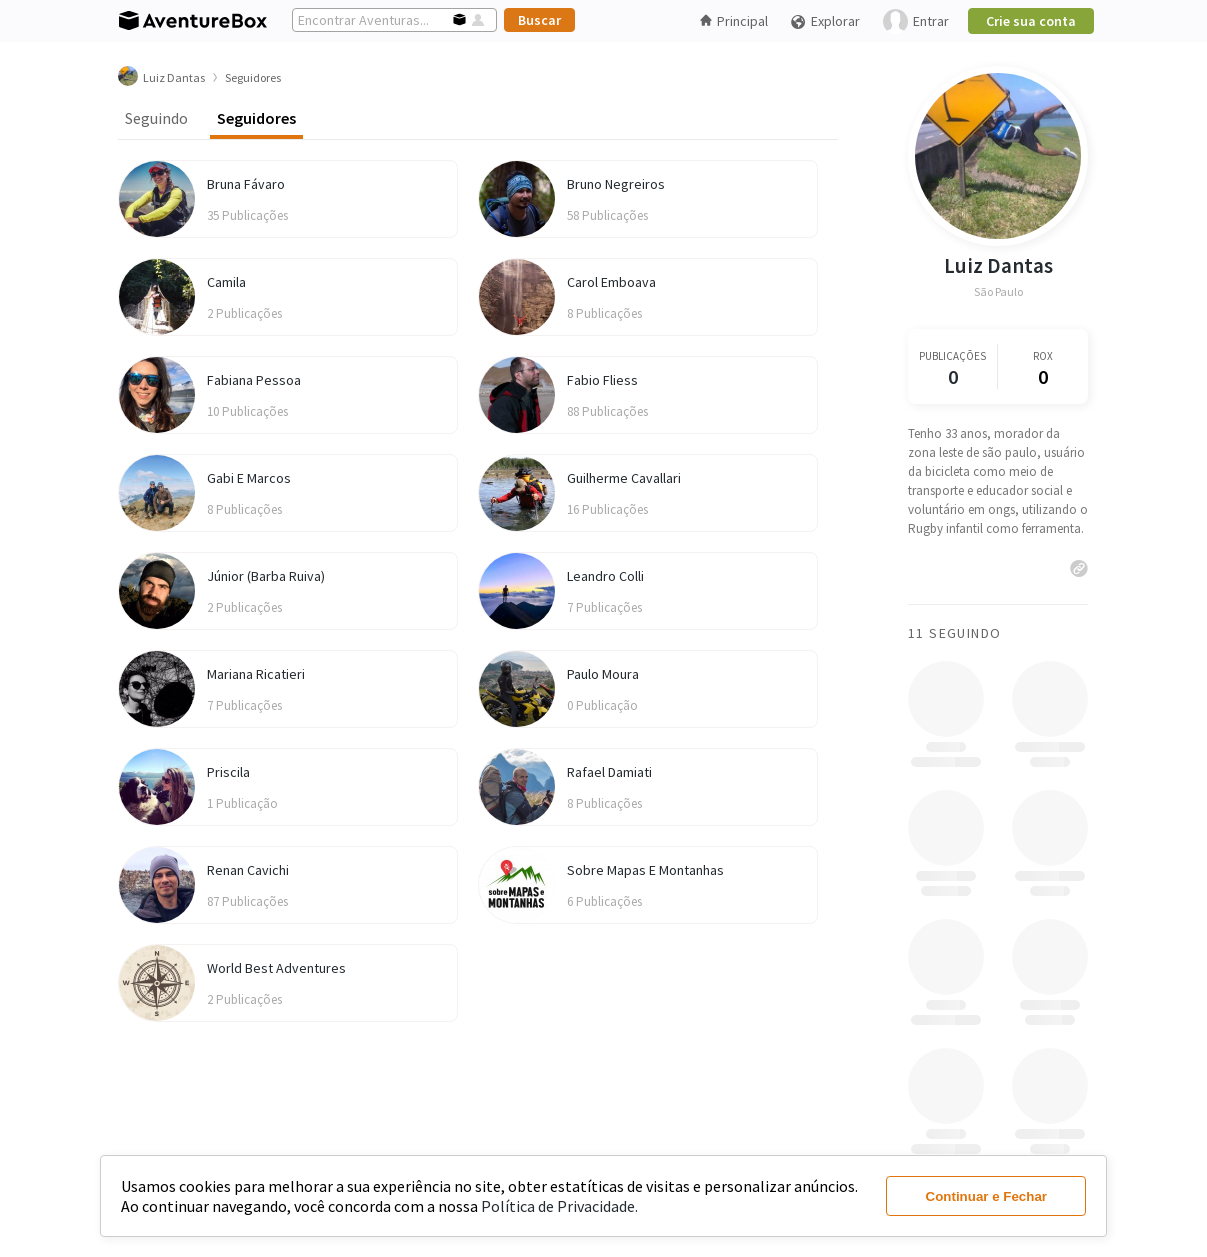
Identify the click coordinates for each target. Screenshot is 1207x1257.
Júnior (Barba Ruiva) (266, 576)
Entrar (916, 21)
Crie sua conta (1031, 21)
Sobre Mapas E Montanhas (645, 870)
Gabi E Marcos (249, 478)
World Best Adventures (276, 968)
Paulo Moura (603, 674)
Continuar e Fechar (986, 1196)
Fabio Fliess (602, 380)
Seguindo (156, 118)
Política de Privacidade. (559, 1206)
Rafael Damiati (609, 772)
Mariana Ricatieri (256, 674)
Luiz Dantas (997, 265)
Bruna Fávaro (246, 184)
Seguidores (256, 118)
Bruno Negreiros (616, 184)
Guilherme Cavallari (624, 478)
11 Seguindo (954, 633)
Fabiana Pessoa (254, 380)
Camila (226, 282)
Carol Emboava (611, 282)
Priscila (228, 772)
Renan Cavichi (248, 870)
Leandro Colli (605, 576)
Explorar (825, 21)
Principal (734, 21)
